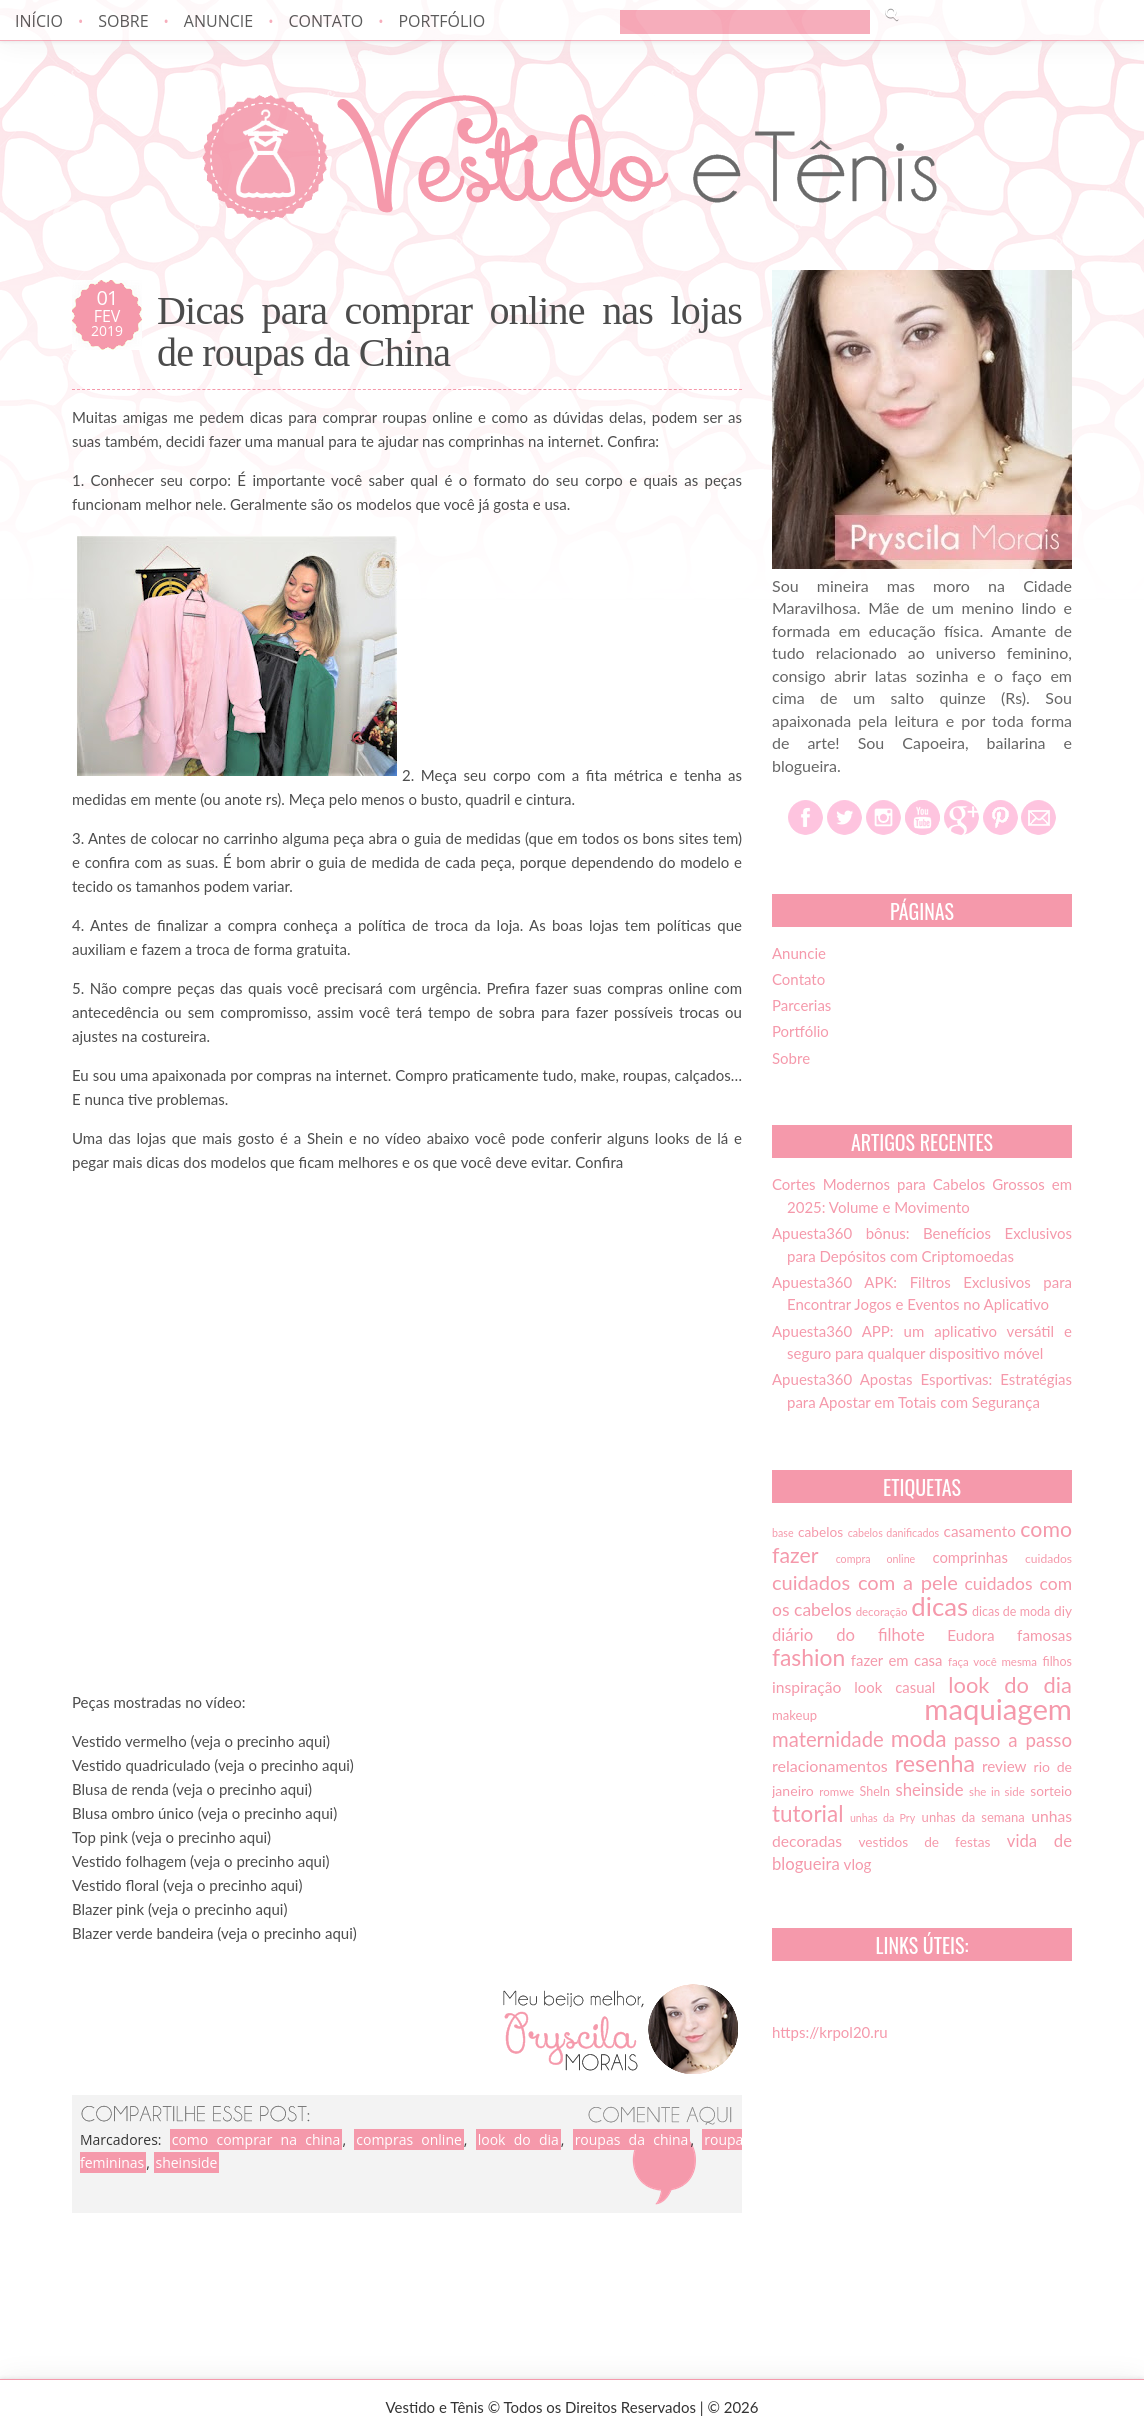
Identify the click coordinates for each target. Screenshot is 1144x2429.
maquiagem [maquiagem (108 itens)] (998, 1708)
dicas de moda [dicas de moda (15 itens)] (1011, 1611)
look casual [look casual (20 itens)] (894, 1687)
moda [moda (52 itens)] (919, 1738)
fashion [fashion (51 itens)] (808, 1657)
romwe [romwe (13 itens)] (836, 1791)
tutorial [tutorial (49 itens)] (807, 1813)
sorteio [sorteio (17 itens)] (1051, 1791)
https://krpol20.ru (830, 2032)
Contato (325, 21)
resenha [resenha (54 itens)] (935, 1763)
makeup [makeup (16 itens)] (794, 1715)
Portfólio (441, 21)
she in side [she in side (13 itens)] (997, 1791)
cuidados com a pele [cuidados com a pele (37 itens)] (865, 1582)
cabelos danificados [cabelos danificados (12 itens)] (893, 1532)
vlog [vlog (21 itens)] (858, 1864)
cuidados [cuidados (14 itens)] (1048, 1558)
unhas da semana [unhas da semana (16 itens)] (973, 1817)
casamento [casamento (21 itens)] (980, 1531)
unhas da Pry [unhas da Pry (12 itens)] (882, 1817)
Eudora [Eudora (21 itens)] (970, 1635)
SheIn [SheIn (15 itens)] (875, 1791)
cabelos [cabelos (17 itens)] (820, 1532)
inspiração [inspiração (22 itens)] (806, 1687)
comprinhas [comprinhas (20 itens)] (969, 1557)
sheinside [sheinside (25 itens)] (929, 1790)
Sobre (123, 21)
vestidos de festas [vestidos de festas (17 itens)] (924, 1842)
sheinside (187, 2162)
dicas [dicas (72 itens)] (939, 1606)
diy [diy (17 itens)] (1063, 1611)
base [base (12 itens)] (783, 1532)
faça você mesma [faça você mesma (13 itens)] (992, 1661)
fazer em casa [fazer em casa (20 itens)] (897, 1660)
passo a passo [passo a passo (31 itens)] (1013, 1740)
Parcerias (801, 1005)
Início (39, 21)
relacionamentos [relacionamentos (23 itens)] (830, 1765)
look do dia (518, 2139)
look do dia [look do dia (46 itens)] (1010, 1684)
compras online (409, 2139)
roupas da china (632, 2139)
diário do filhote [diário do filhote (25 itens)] (848, 1635)
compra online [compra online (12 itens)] (876, 1558)
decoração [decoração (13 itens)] (882, 1611)
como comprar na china (256, 2139)
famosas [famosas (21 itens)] (1044, 1635)
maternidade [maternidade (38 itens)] (828, 1739)
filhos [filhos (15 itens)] (1058, 1661)
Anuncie (218, 21)
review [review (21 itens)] (1004, 1766)
